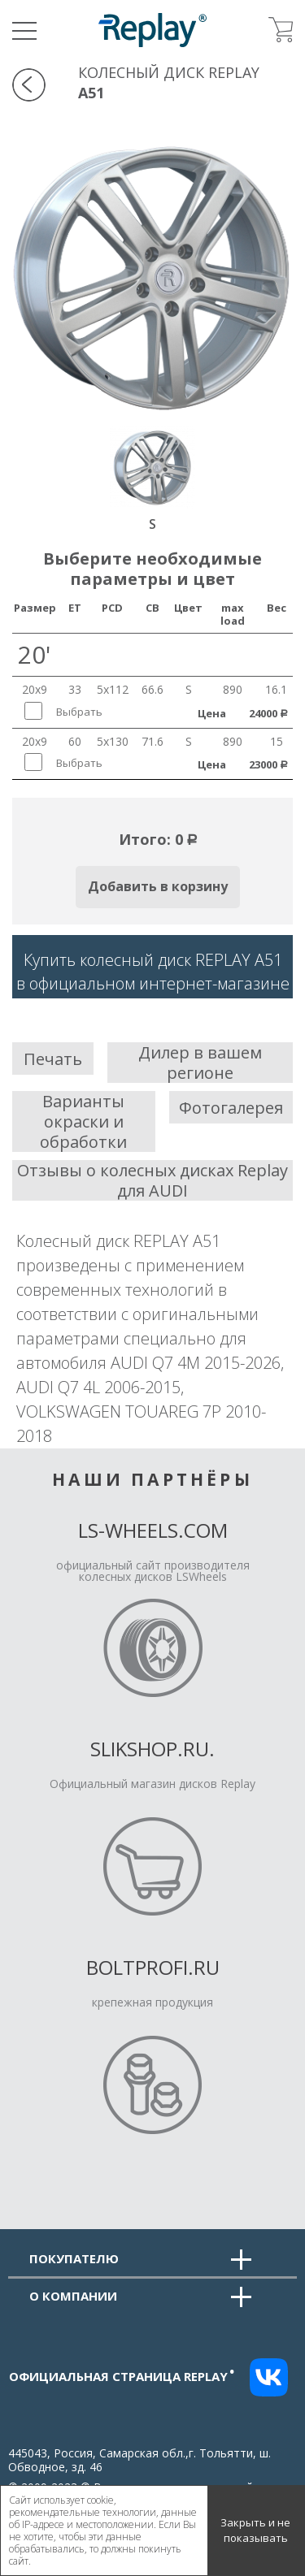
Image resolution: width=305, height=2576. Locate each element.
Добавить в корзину (158, 886)
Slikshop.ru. (152, 1748)
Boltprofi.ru (153, 1967)
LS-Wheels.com (153, 1530)
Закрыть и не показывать (255, 2530)
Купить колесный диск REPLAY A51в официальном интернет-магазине (153, 971)
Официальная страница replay (122, 2376)
